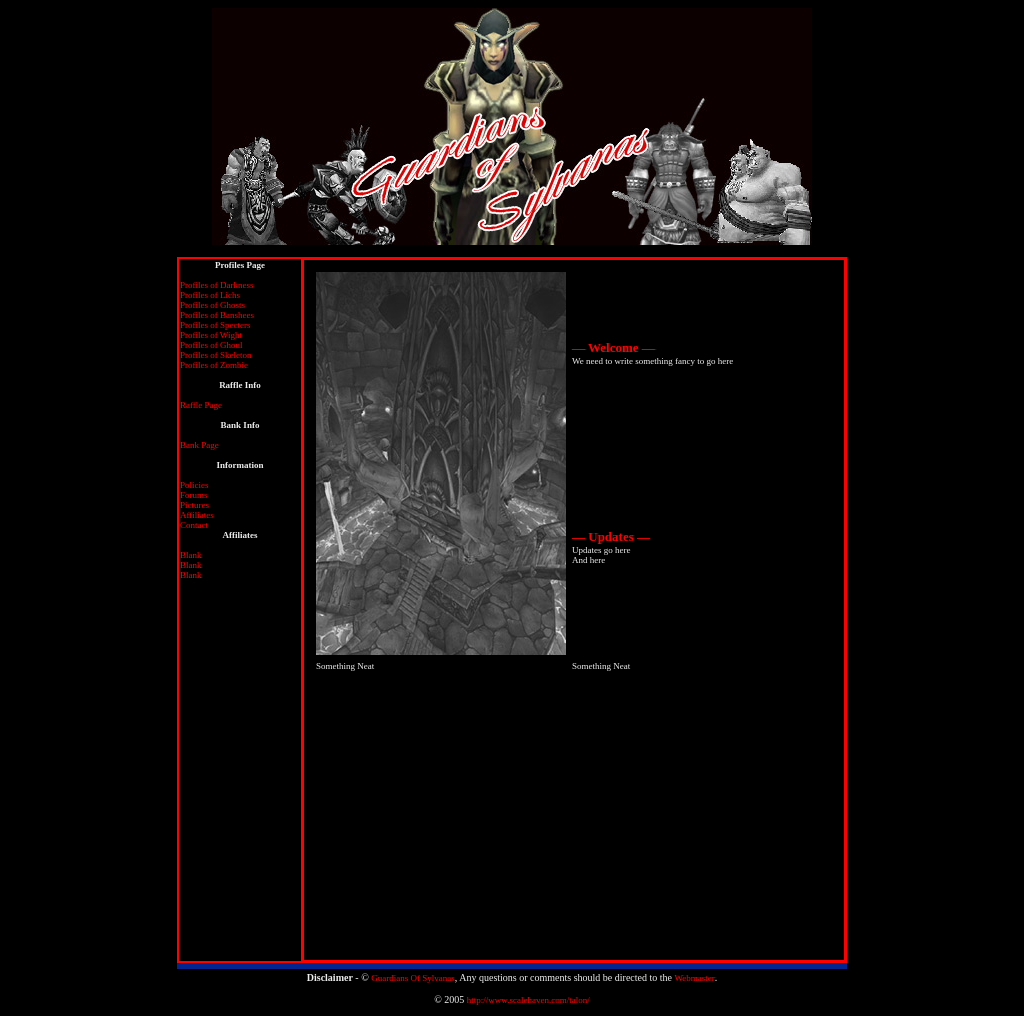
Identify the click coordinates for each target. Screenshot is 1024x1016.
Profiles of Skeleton (216, 355)
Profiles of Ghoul (211, 345)
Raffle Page (201, 405)
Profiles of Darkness (217, 285)
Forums (194, 495)
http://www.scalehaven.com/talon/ (528, 1000)
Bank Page (199, 445)
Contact (194, 525)
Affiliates (197, 515)
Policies (194, 485)
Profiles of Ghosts (212, 305)
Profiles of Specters (215, 325)
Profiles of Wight (211, 335)
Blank (191, 555)
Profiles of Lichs (210, 295)
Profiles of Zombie (214, 365)
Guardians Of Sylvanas (412, 978)
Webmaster (694, 978)
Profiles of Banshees (217, 315)
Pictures (194, 505)
